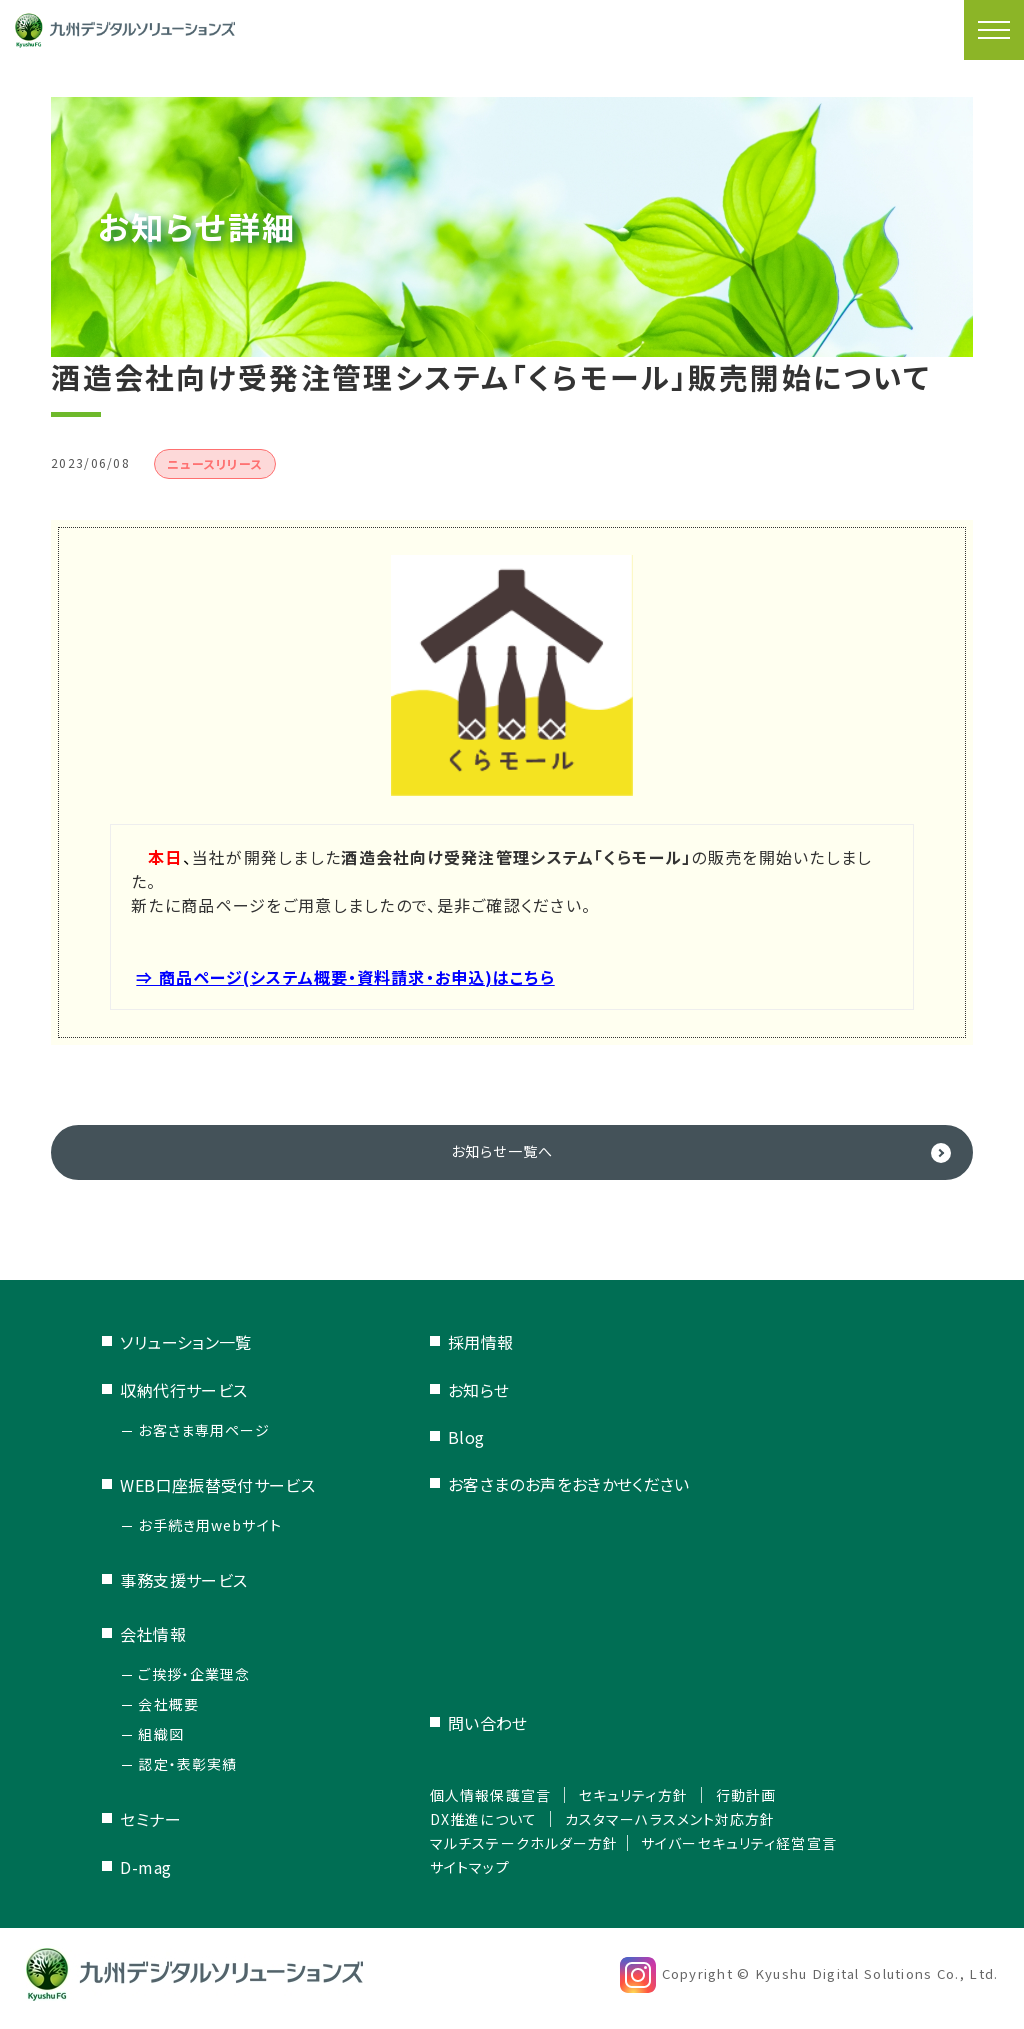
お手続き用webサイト (210, 1528)
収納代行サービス (184, 1393)
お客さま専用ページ (205, 1433)
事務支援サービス (184, 1583)
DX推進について (464, 1821)
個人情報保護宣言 (472, 1797)
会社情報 (153, 1637)
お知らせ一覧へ (502, 1153)
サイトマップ (448, 1869)
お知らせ (452, 1393)
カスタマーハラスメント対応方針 (672, 1821)
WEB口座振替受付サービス (218, 1488)
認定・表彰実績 (188, 1767)
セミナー (150, 1822)
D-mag (145, 1870)
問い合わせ (461, 1726)
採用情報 (454, 1345)
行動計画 (757, 1797)
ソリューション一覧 (186, 1345)
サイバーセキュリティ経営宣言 (752, 1845)
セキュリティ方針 (631, 1797)
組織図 (161, 1737)
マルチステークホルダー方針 (510, 1845)
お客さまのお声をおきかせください (542, 1487)
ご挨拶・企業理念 (194, 1677)
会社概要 (168, 1707)
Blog (439, 1440)
